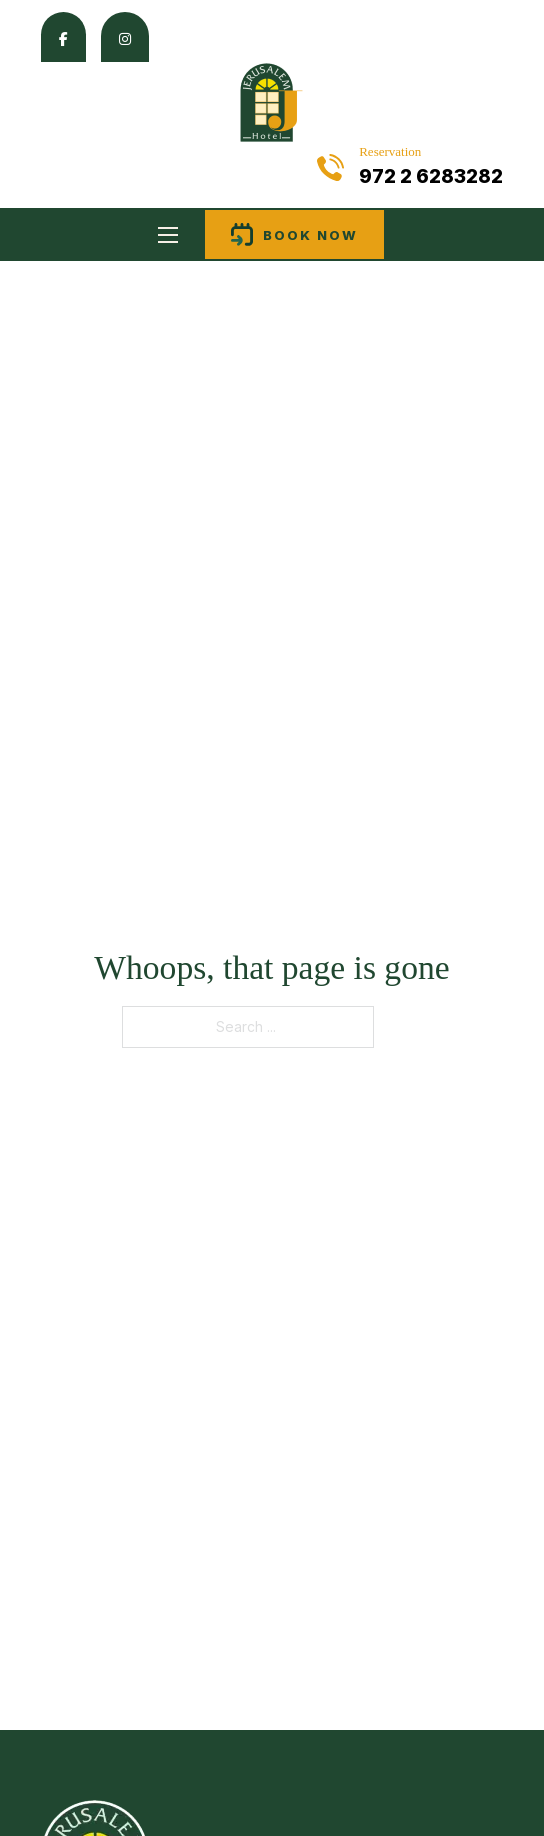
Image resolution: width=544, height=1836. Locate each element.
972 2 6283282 (431, 176)
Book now (294, 234)
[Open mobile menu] (168, 235)
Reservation (390, 151)
